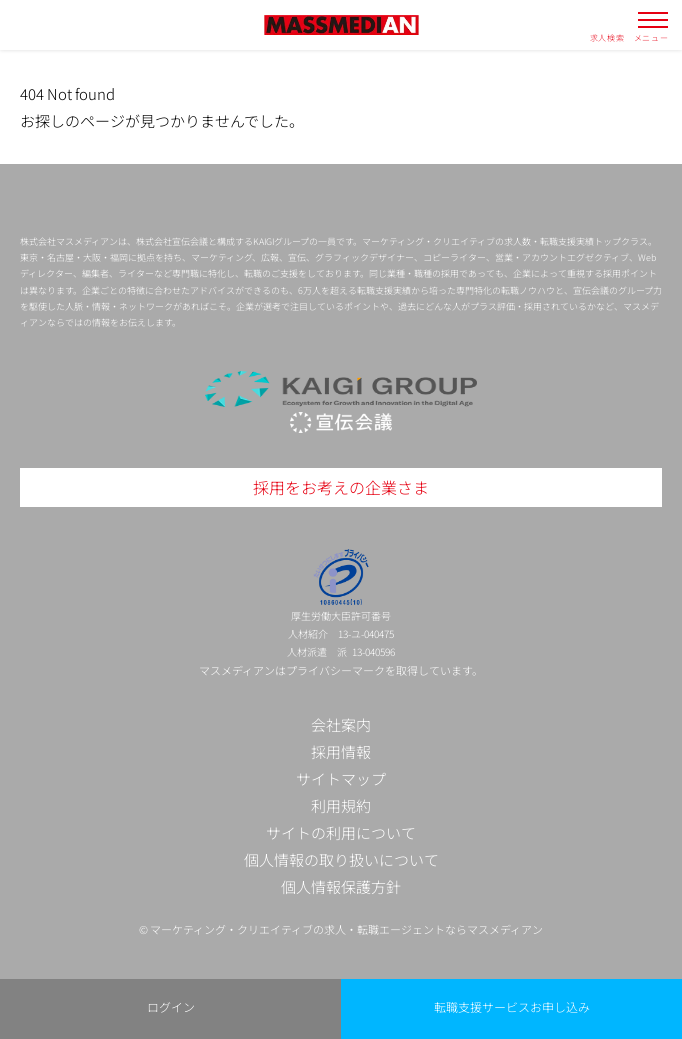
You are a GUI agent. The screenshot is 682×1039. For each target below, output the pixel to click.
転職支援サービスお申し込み (512, 1006)
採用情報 (341, 751)
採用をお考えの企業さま (341, 487)
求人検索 (607, 37)
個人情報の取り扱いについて (341, 859)
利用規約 (341, 805)
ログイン (171, 1006)
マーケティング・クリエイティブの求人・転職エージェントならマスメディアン (346, 929)
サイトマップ (341, 778)
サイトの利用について (341, 832)
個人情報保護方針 (341, 886)
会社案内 (341, 724)
